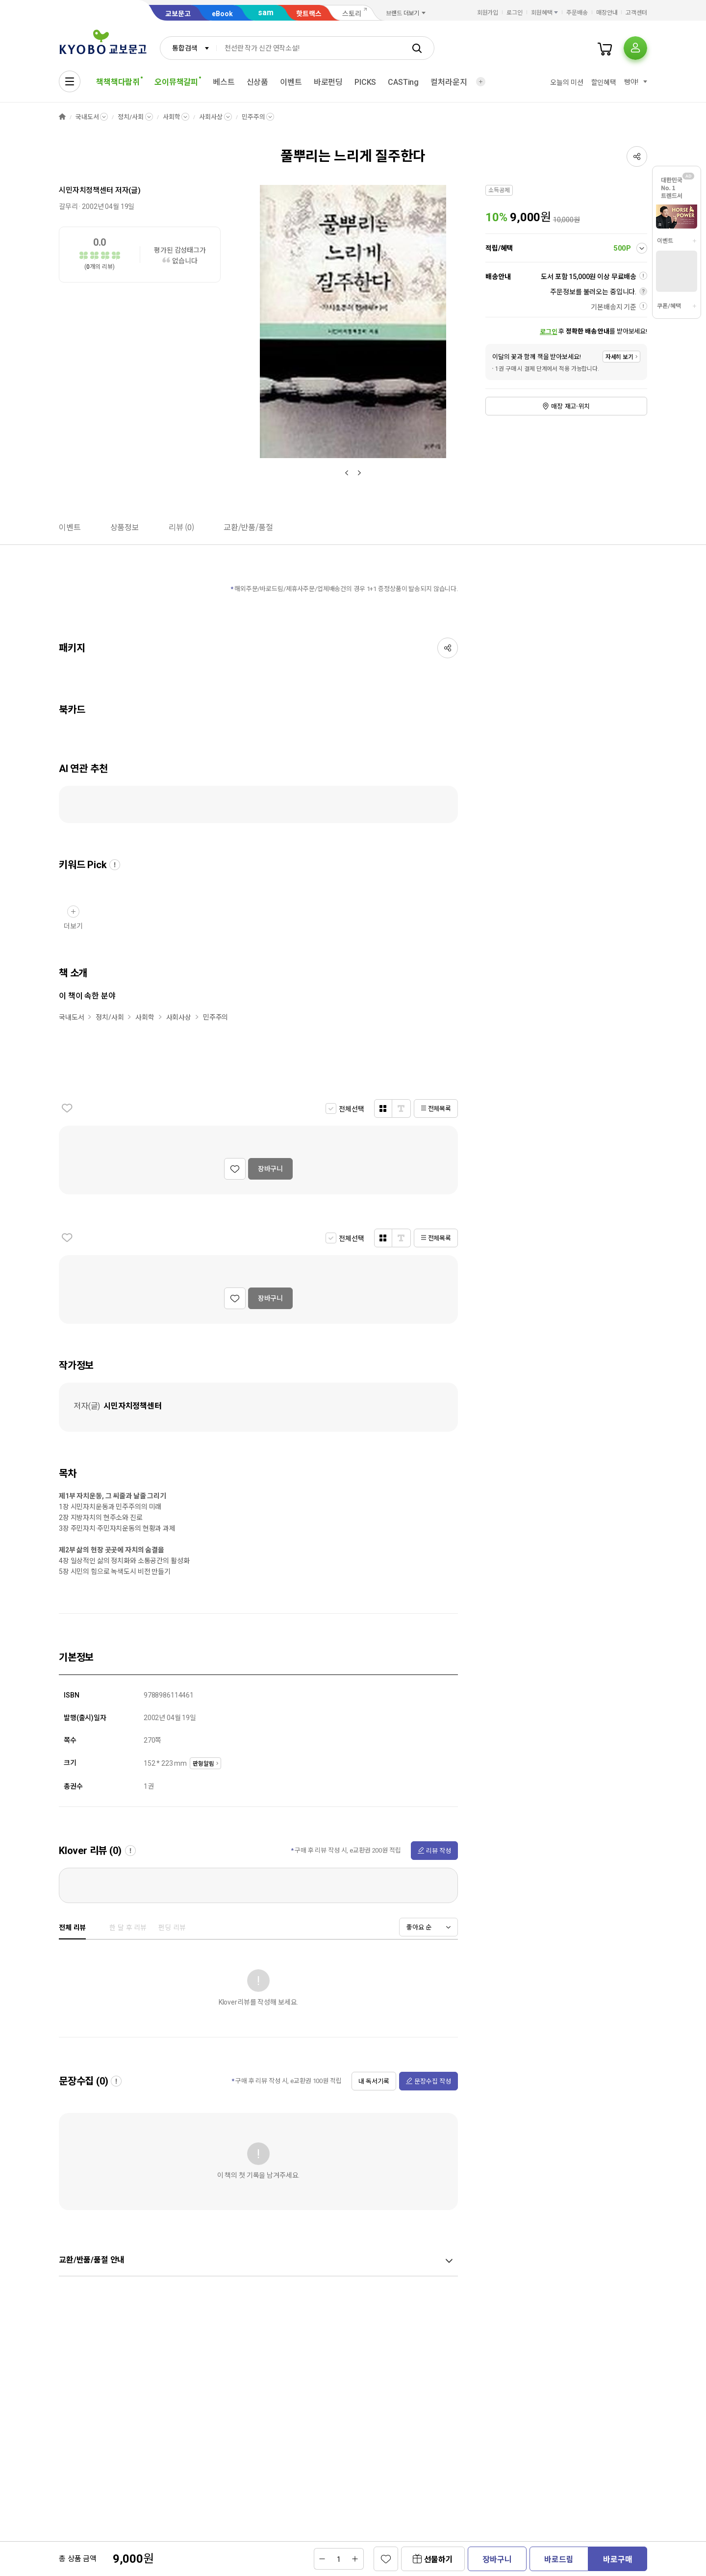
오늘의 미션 (566, 82)
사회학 (171, 117)
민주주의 (253, 117)
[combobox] (188, 48)
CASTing (403, 82)
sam (266, 12)
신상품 (258, 82)
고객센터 (636, 12)
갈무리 (68, 206)
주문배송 (577, 12)
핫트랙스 (309, 14)
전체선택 (351, 1109)
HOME (62, 117)
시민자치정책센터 (86, 190)
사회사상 (210, 117)
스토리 (351, 14)
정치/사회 (130, 117)
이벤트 (291, 82)
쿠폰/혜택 (669, 306)
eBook (222, 14)
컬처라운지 (448, 82)
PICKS (365, 82)
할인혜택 (603, 82)
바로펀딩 (328, 82)
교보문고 (178, 14)
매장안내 (607, 12)
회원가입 (488, 12)
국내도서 (87, 117)
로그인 (514, 12)
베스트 (224, 82)
